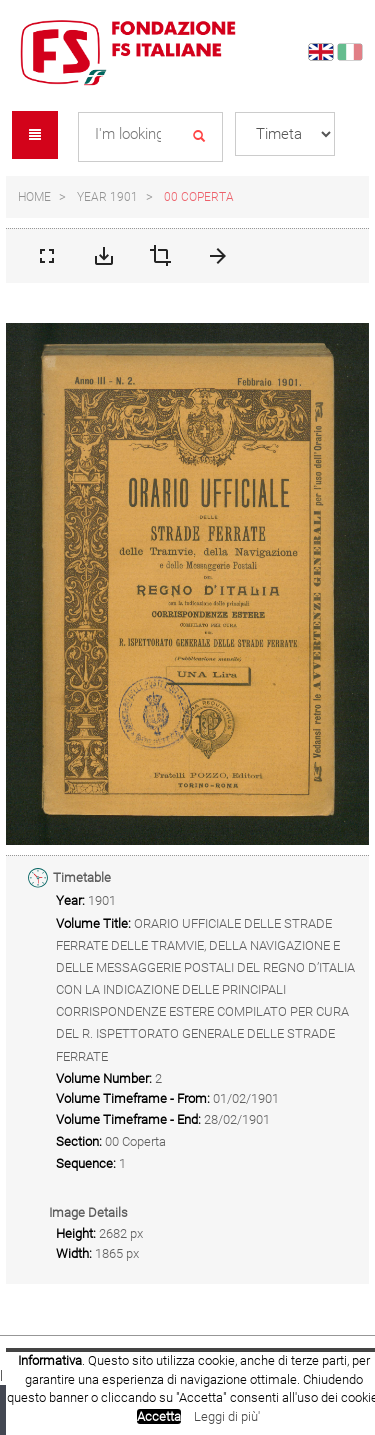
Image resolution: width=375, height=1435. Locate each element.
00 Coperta (199, 197)
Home (34, 197)
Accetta (159, 1416)
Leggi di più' (227, 1416)
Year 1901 (107, 197)
